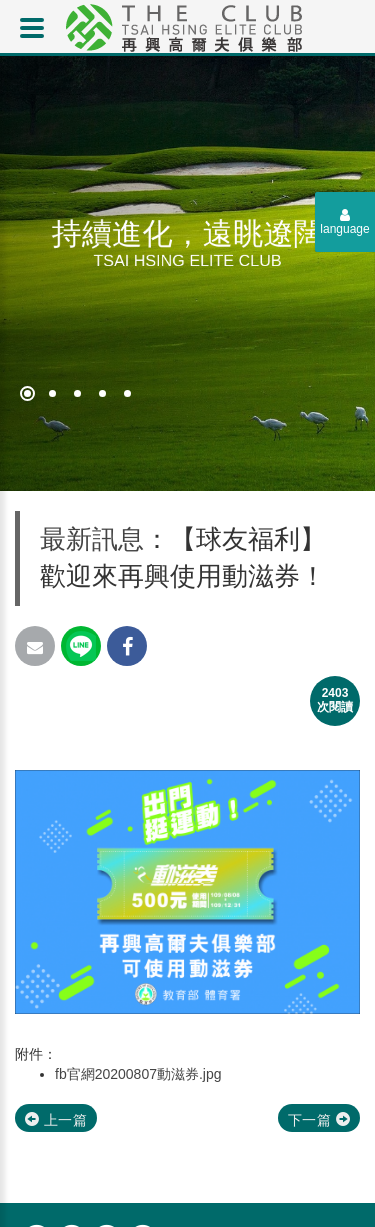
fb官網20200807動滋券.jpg (138, 1074)
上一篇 (56, 1120)
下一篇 (319, 1120)
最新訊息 (92, 539)
